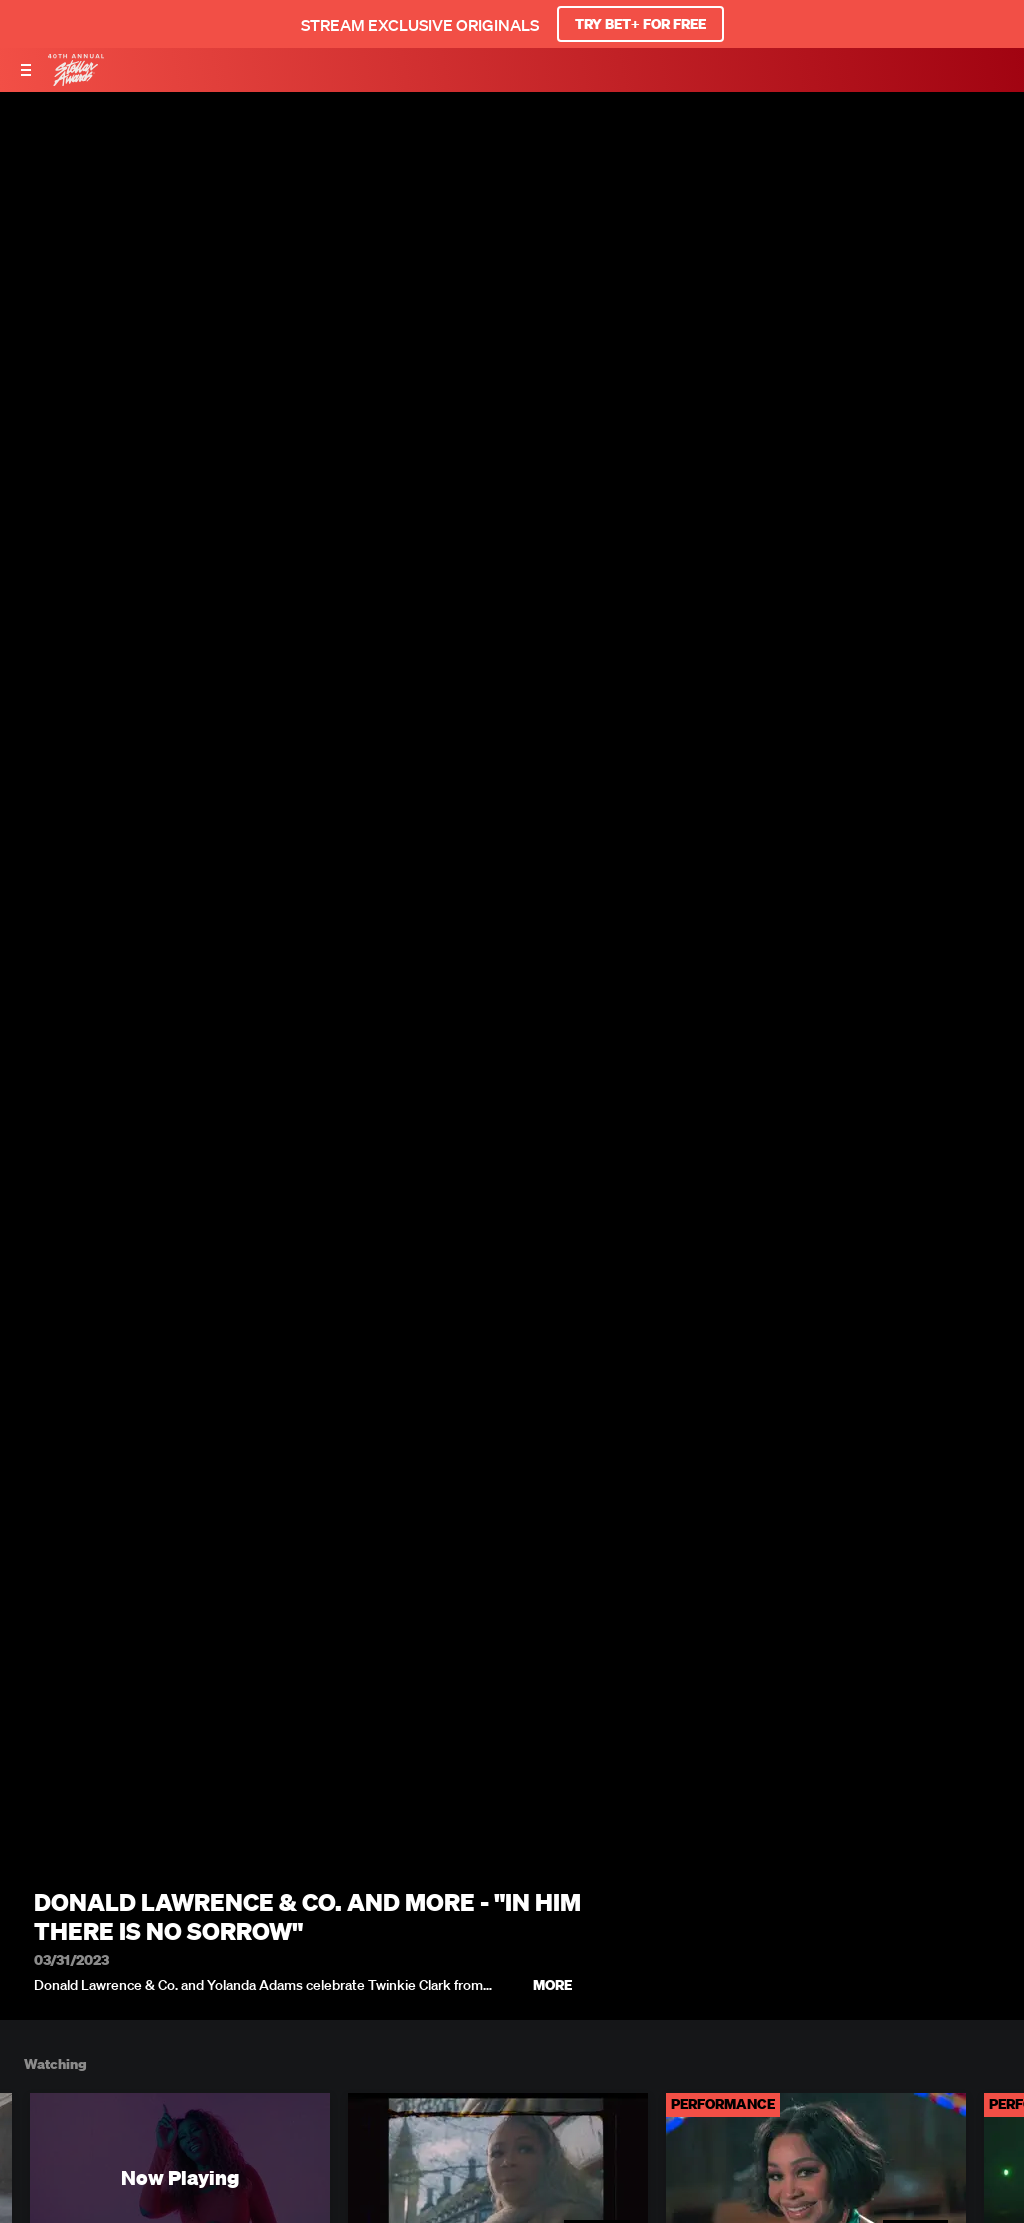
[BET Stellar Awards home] (76, 80)
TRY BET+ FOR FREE (640, 24)
